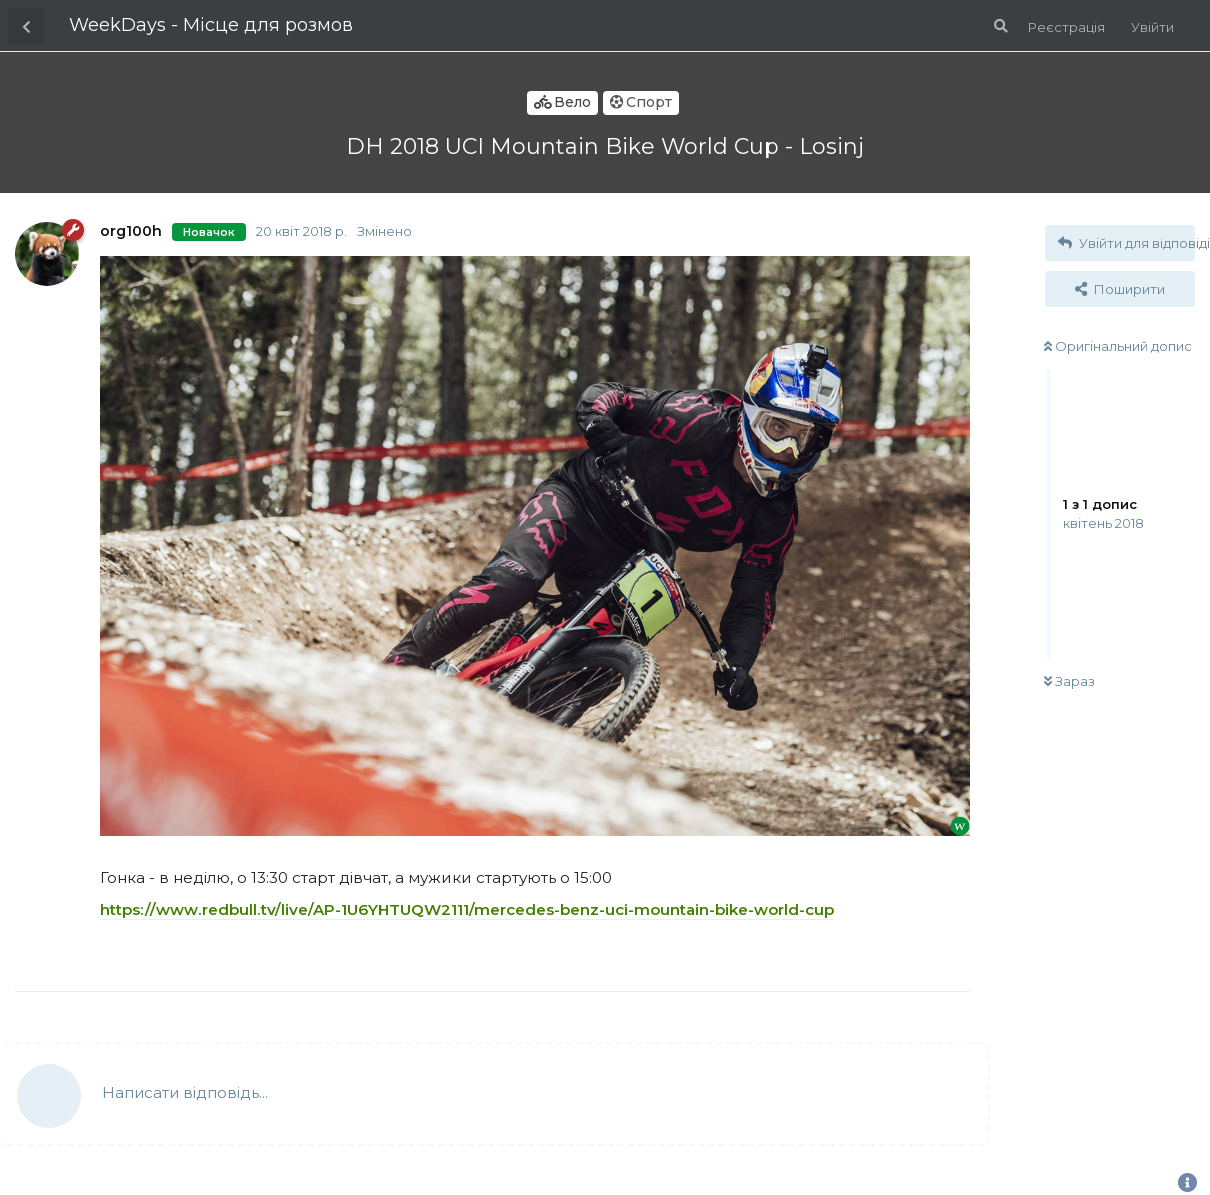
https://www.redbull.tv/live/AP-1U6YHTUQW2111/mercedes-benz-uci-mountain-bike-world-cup (467, 909)
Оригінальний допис (1118, 346)
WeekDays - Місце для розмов (211, 25)
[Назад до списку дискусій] (26, 26)
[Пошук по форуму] (999, 26)
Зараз (1069, 681)
